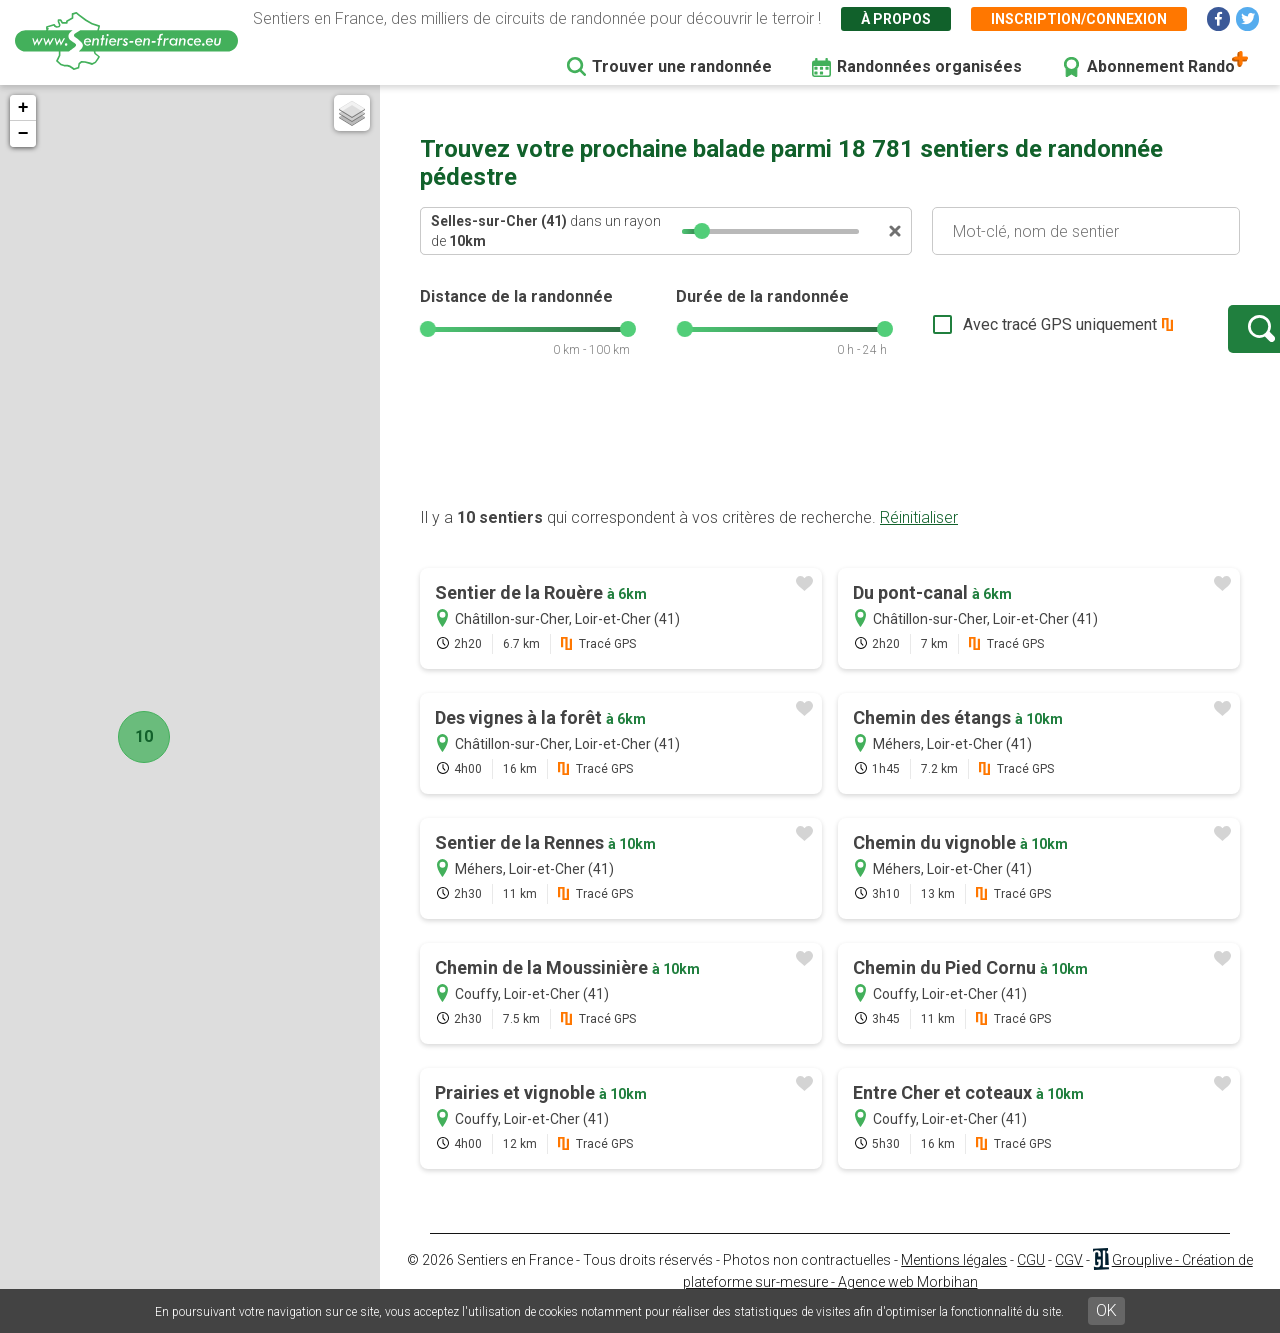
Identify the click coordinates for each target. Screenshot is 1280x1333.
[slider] (702, 231)
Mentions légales (954, 1280)
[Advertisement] (830, 463)
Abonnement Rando (1161, 66)
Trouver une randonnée (682, 66)
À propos (896, 19)
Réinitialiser (919, 537)
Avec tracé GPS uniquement (995, 334)
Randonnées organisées (929, 66)
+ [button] (23, 108)
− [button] (23, 134)
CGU (1031, 1280)
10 (138, 736)
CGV (1069, 1280)
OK (1106, 1310)
